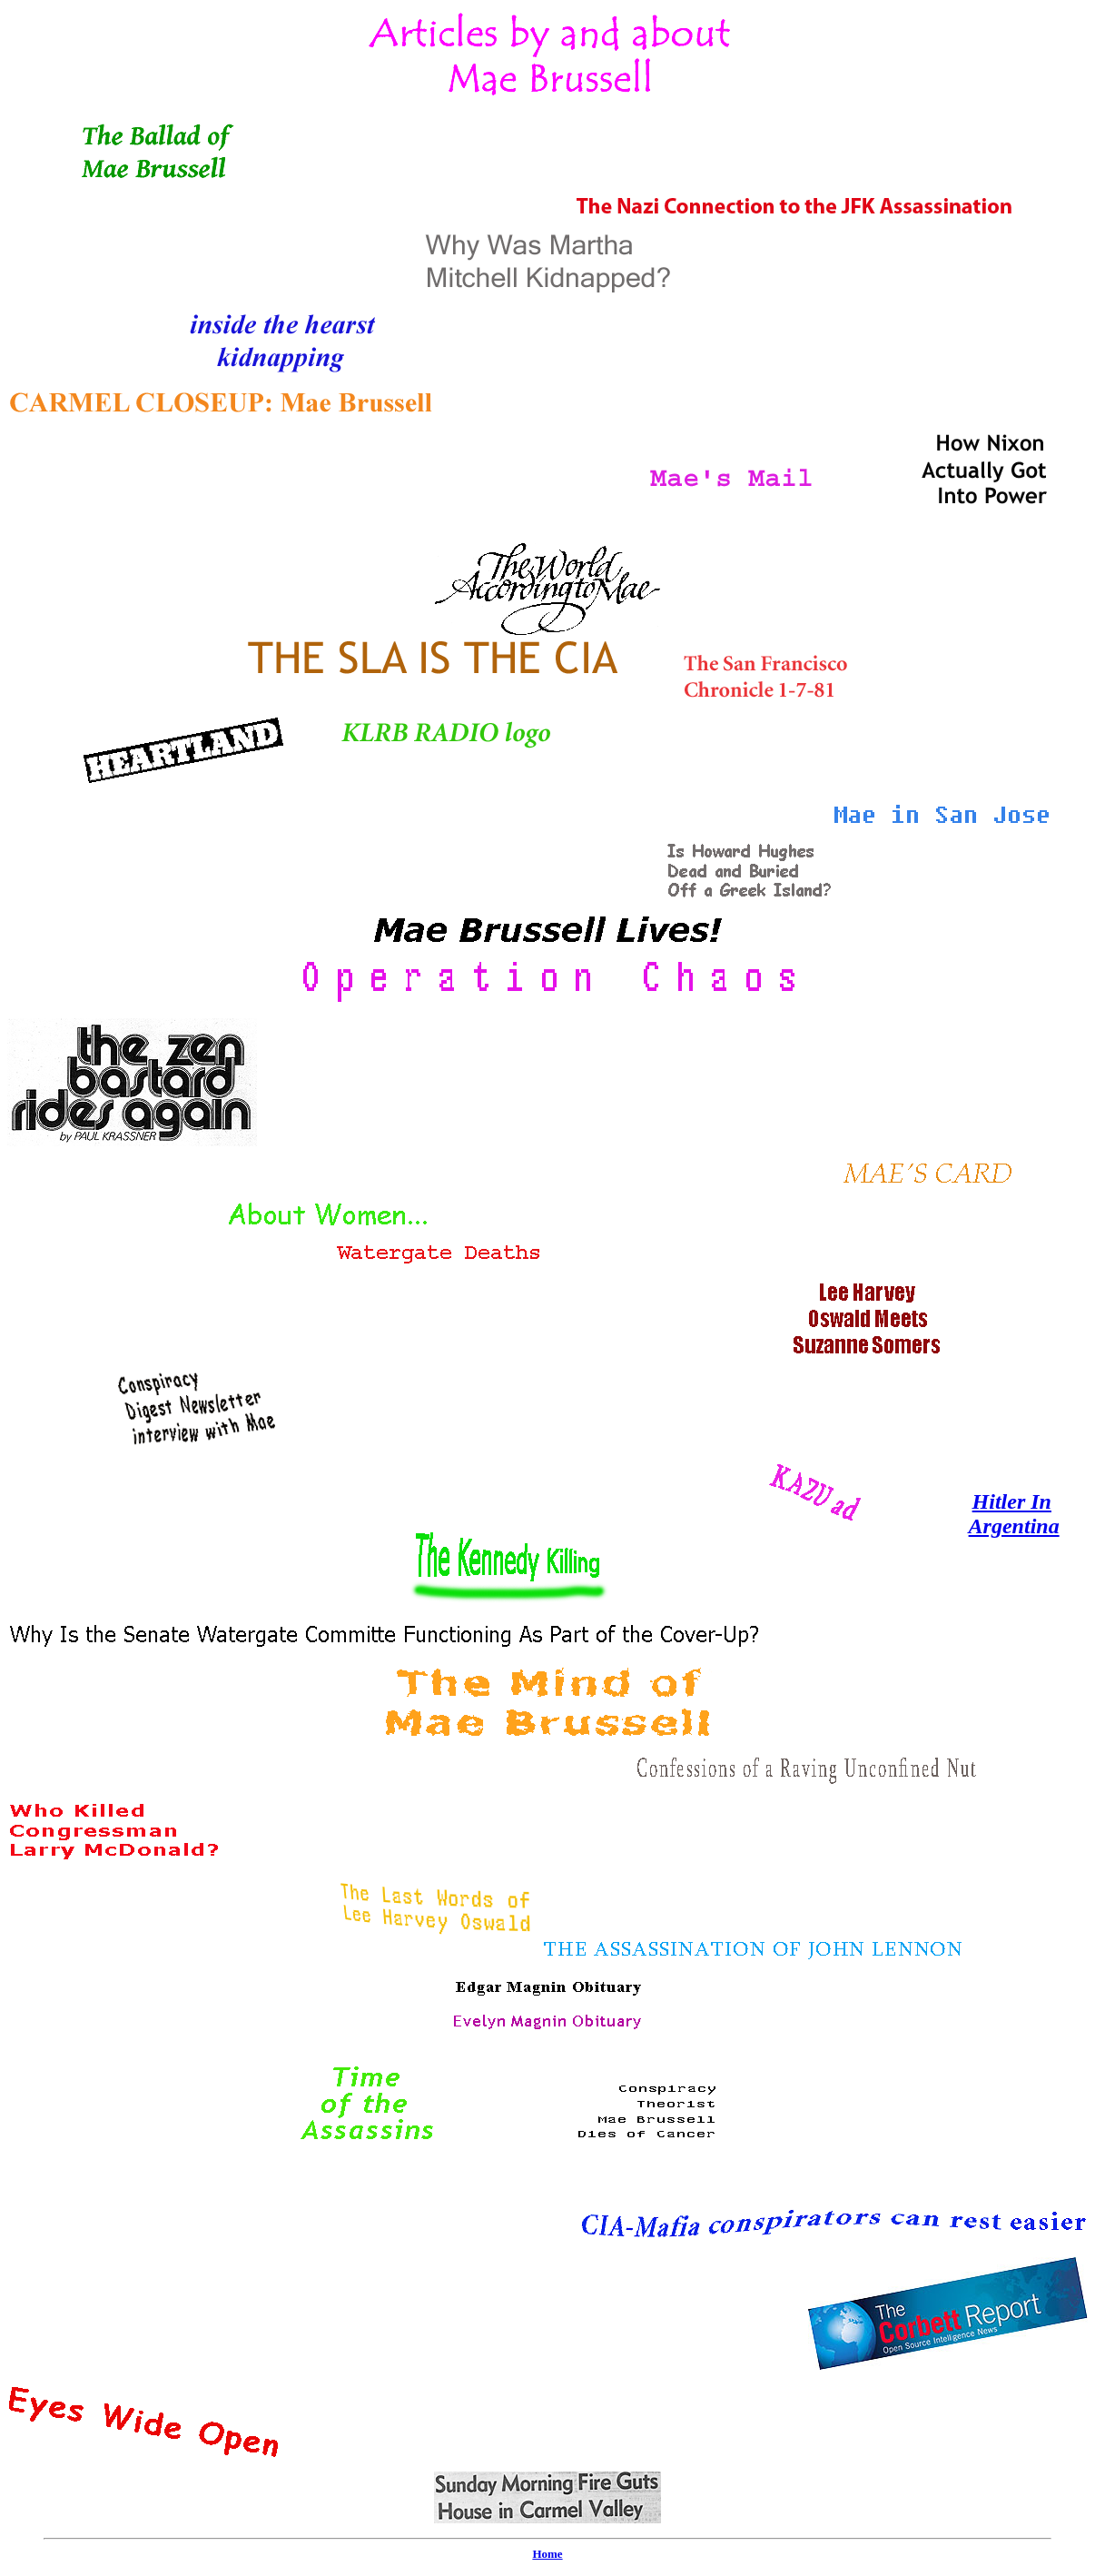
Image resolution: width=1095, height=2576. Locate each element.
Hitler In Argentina (1014, 1514)
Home (547, 2554)
